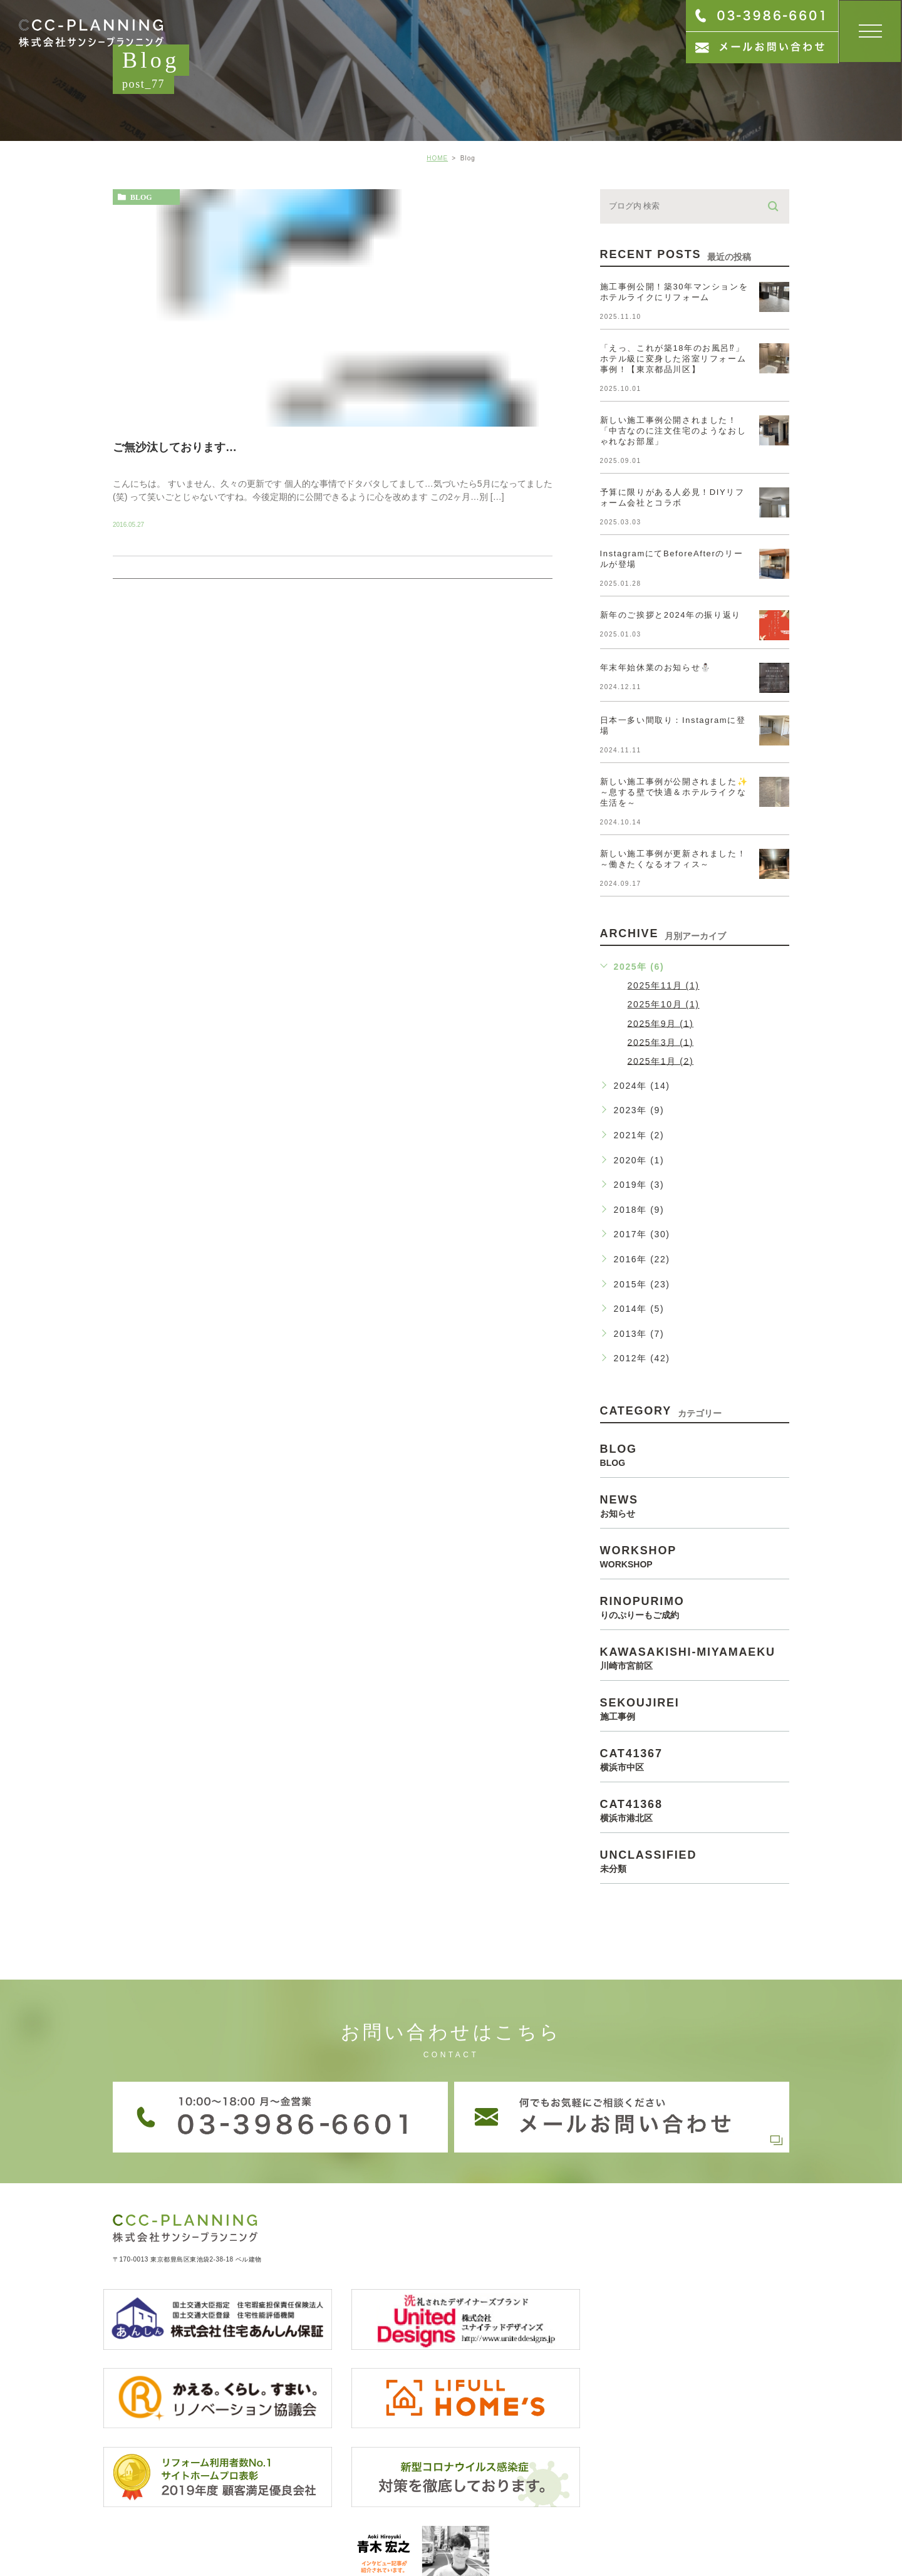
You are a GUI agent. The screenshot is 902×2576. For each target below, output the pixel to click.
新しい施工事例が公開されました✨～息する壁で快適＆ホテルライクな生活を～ (674, 792)
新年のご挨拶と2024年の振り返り (670, 615)
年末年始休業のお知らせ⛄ (656, 667)
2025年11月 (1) (664, 985)
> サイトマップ (138, 2534)
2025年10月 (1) (664, 1004)
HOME (437, 158)
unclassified (694, 1861)
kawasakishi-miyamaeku (694, 1658)
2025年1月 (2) (661, 1061)
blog (141, 197)
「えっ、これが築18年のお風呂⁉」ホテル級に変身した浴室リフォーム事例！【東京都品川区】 (673, 358)
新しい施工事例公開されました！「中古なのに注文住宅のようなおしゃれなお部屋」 (673, 430)
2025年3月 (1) (661, 1042)
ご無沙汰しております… (175, 447)
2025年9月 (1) (661, 1023)
